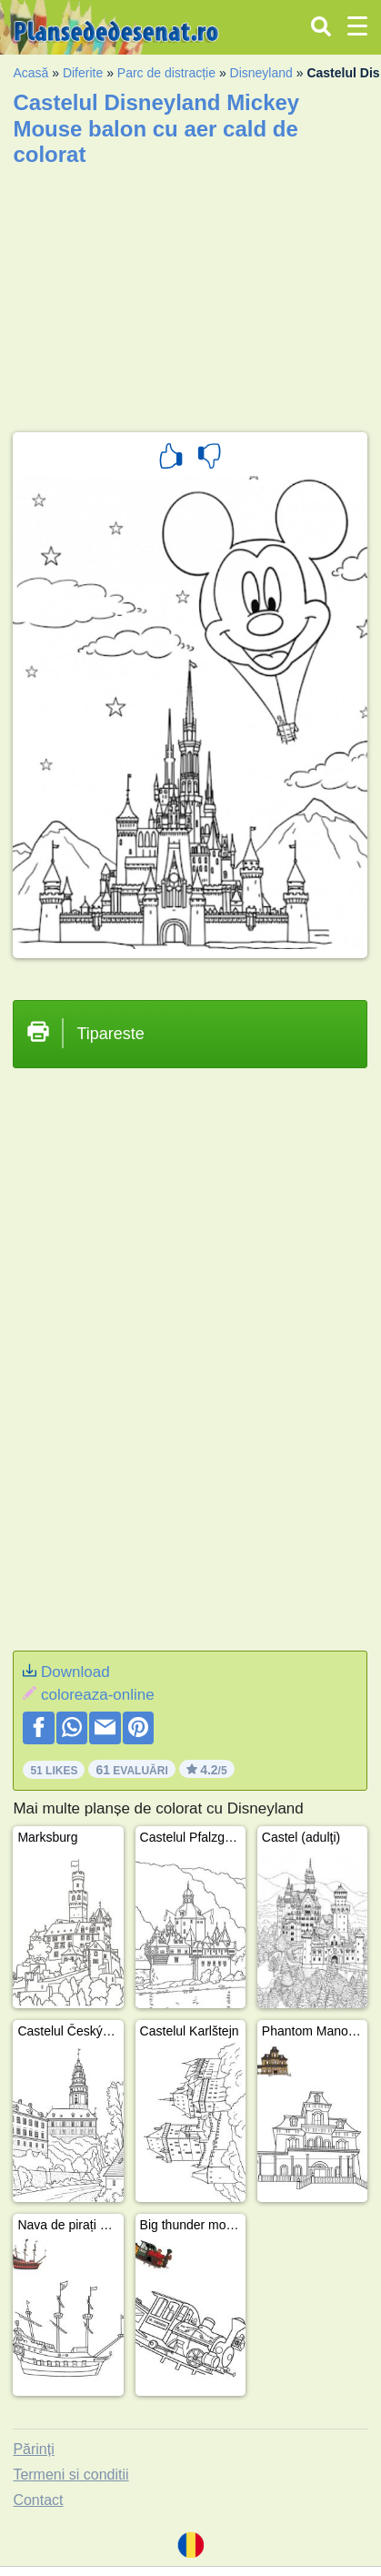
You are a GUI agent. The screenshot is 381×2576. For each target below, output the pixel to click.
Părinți (33, 2449)
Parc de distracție (166, 73)
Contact (38, 2500)
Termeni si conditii (70, 2474)
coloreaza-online (98, 1694)
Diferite (83, 73)
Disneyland (261, 73)
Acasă (30, 73)
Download (75, 1672)
